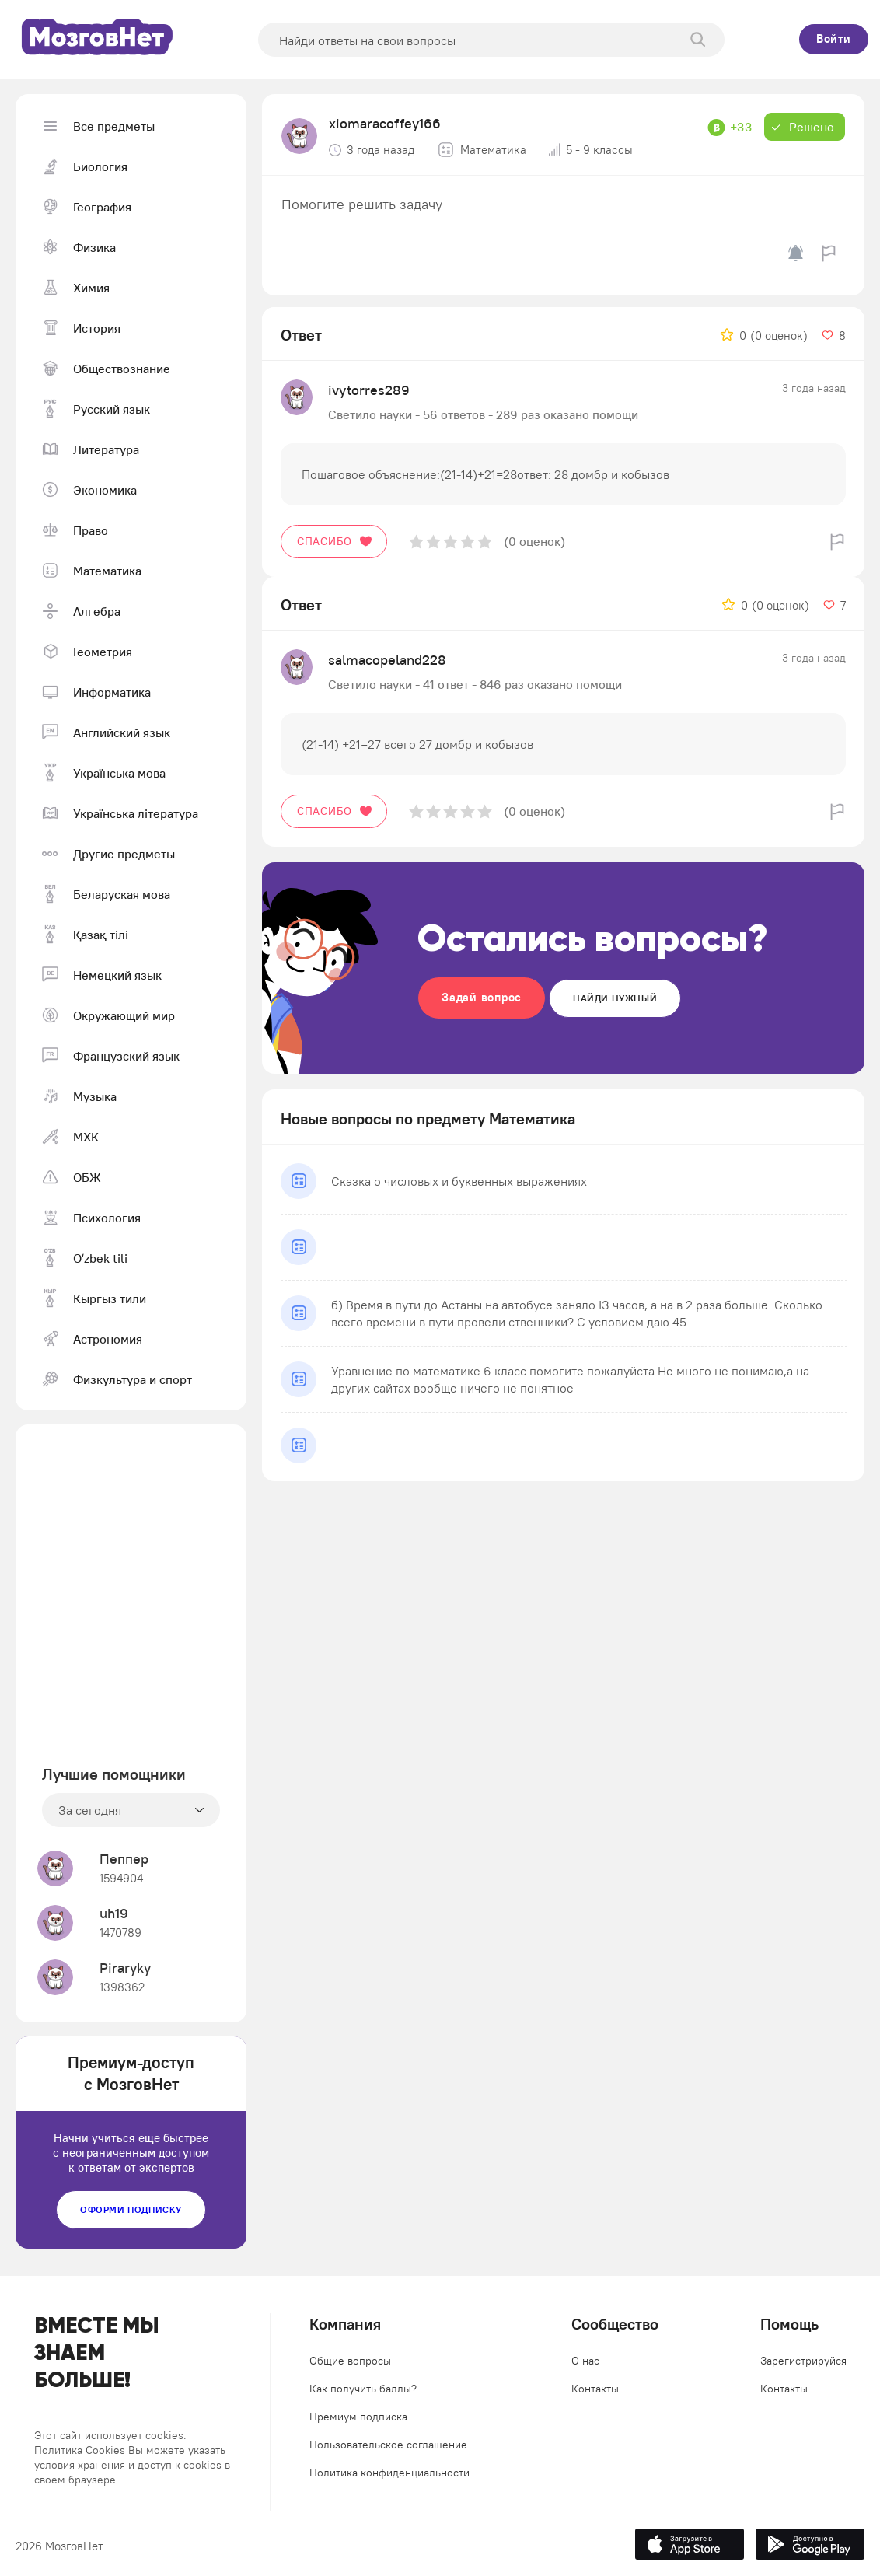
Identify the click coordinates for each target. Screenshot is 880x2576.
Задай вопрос (482, 997)
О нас (585, 2361)
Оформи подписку (131, 2209)
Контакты (595, 2389)
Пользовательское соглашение (388, 2445)
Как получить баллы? (363, 2389)
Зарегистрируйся (803, 2361)
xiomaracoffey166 (385, 123)
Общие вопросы (350, 2361)
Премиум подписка (358, 2417)
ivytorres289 (369, 390)
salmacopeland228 (387, 660)
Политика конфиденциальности (389, 2473)
